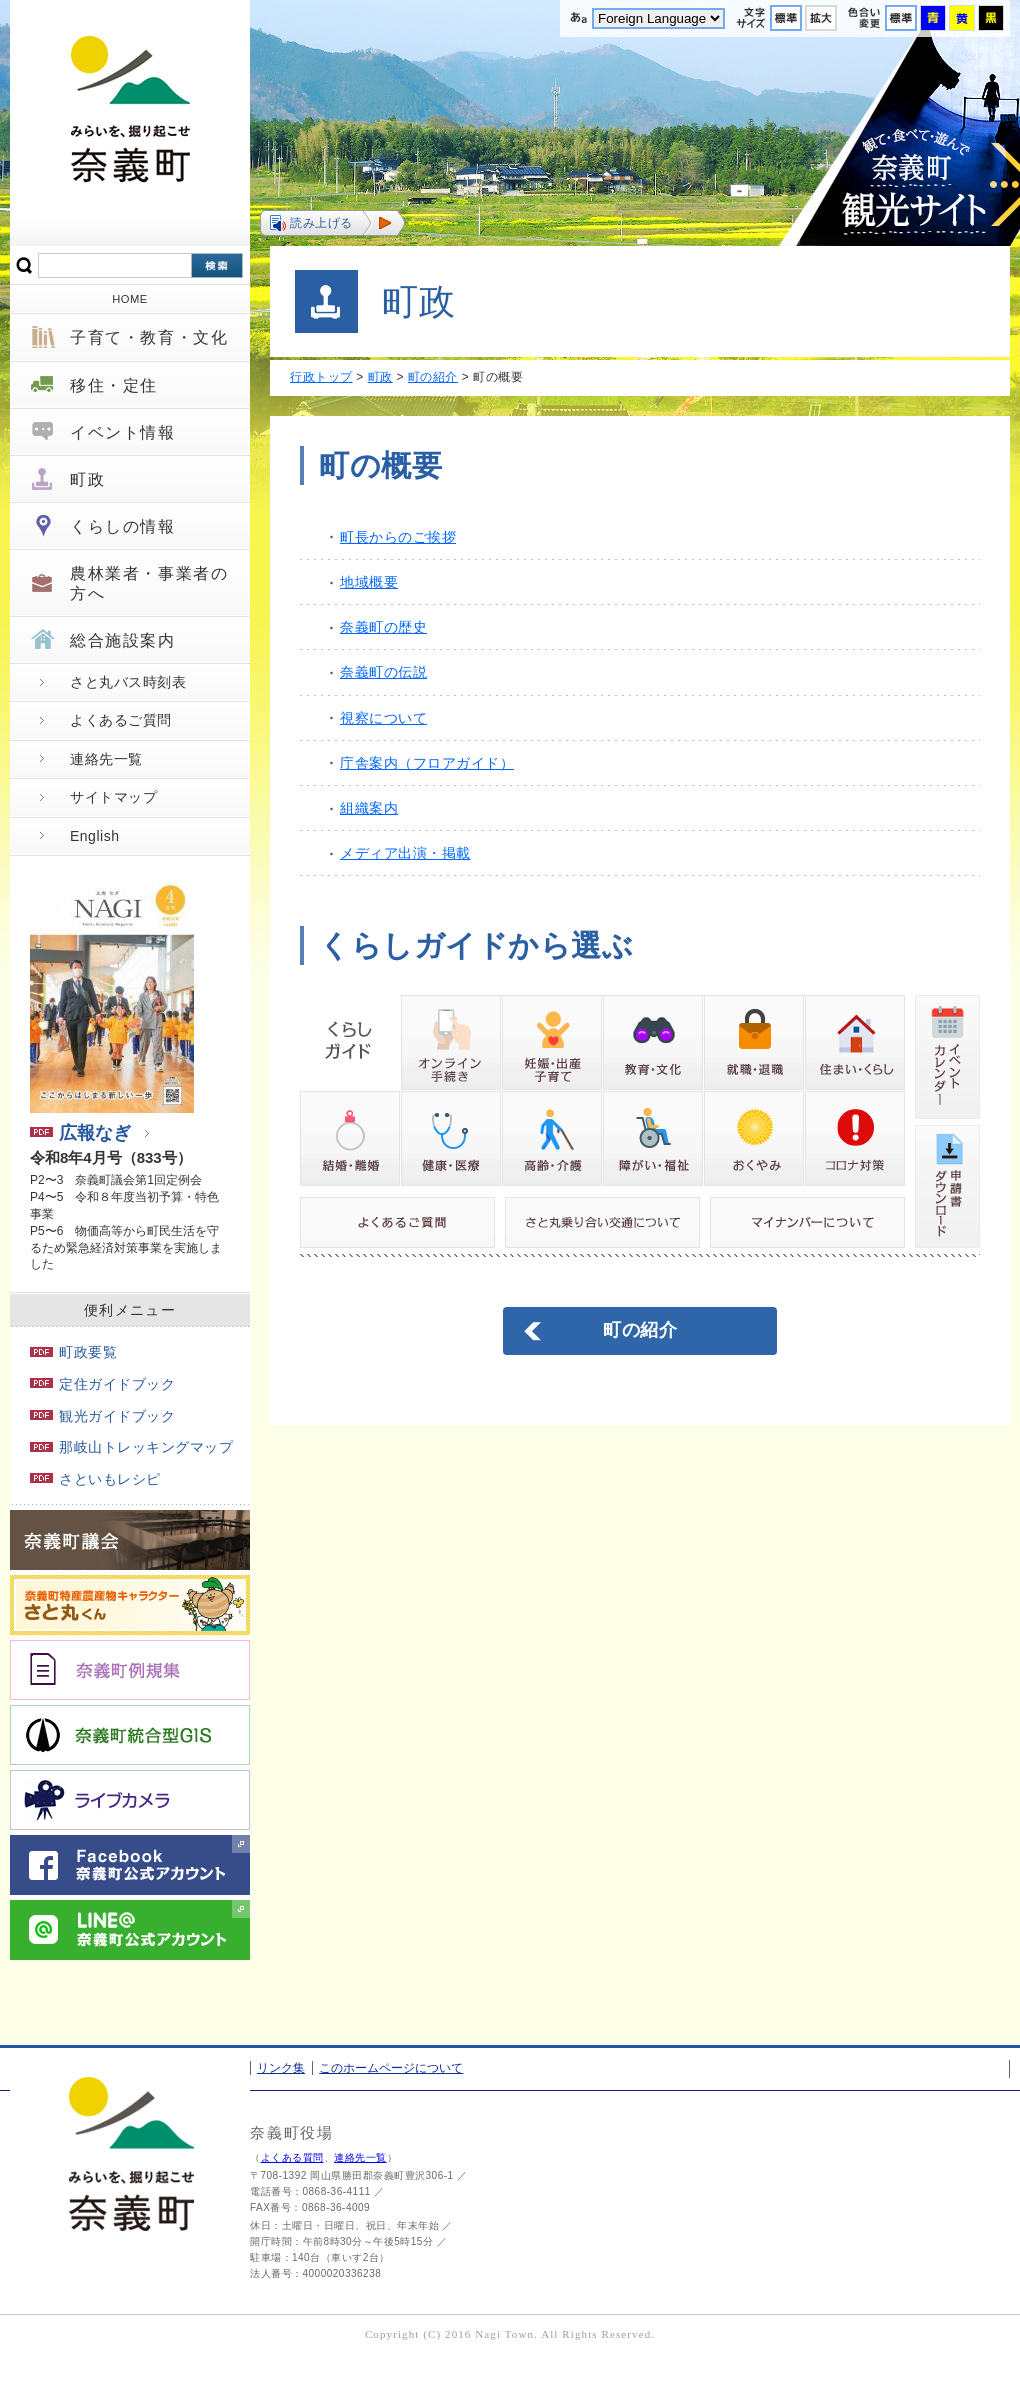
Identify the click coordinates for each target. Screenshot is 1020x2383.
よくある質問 (292, 2157)
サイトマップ (113, 797)
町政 (87, 479)
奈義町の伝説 (383, 672)
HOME (130, 299)
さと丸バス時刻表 (128, 682)
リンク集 (281, 2068)
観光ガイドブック (102, 1416)
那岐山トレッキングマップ (131, 1447)
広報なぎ (80, 1133)
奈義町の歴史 (383, 627)
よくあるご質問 (121, 720)
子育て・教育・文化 (149, 337)
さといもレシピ (95, 1479)
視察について (383, 718)
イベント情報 (123, 432)
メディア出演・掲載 (405, 853)
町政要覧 (73, 1352)
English (94, 836)
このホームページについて (391, 2068)
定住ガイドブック (102, 1384)
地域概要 (369, 582)
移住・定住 (114, 385)
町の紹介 (433, 377)
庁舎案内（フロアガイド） (427, 763)
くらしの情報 (123, 526)
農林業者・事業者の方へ (149, 583)
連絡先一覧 (106, 759)
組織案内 (369, 808)
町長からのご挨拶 (398, 537)
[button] (332, 223)
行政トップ (321, 377)
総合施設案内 (123, 640)
